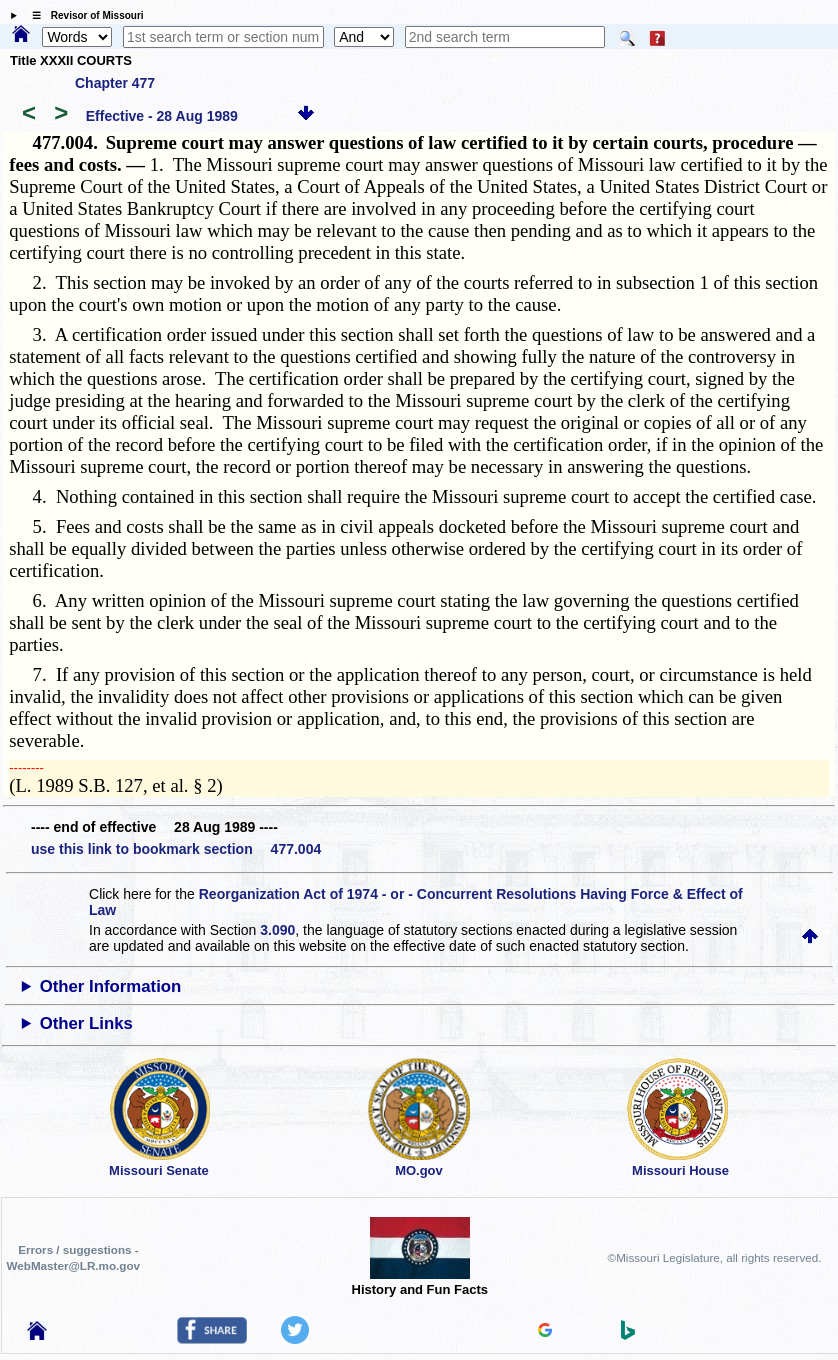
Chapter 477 (115, 83)
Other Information (111, 986)
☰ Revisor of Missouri (83, 15)
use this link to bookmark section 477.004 (176, 849)
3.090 (277, 930)
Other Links (86, 1023)
